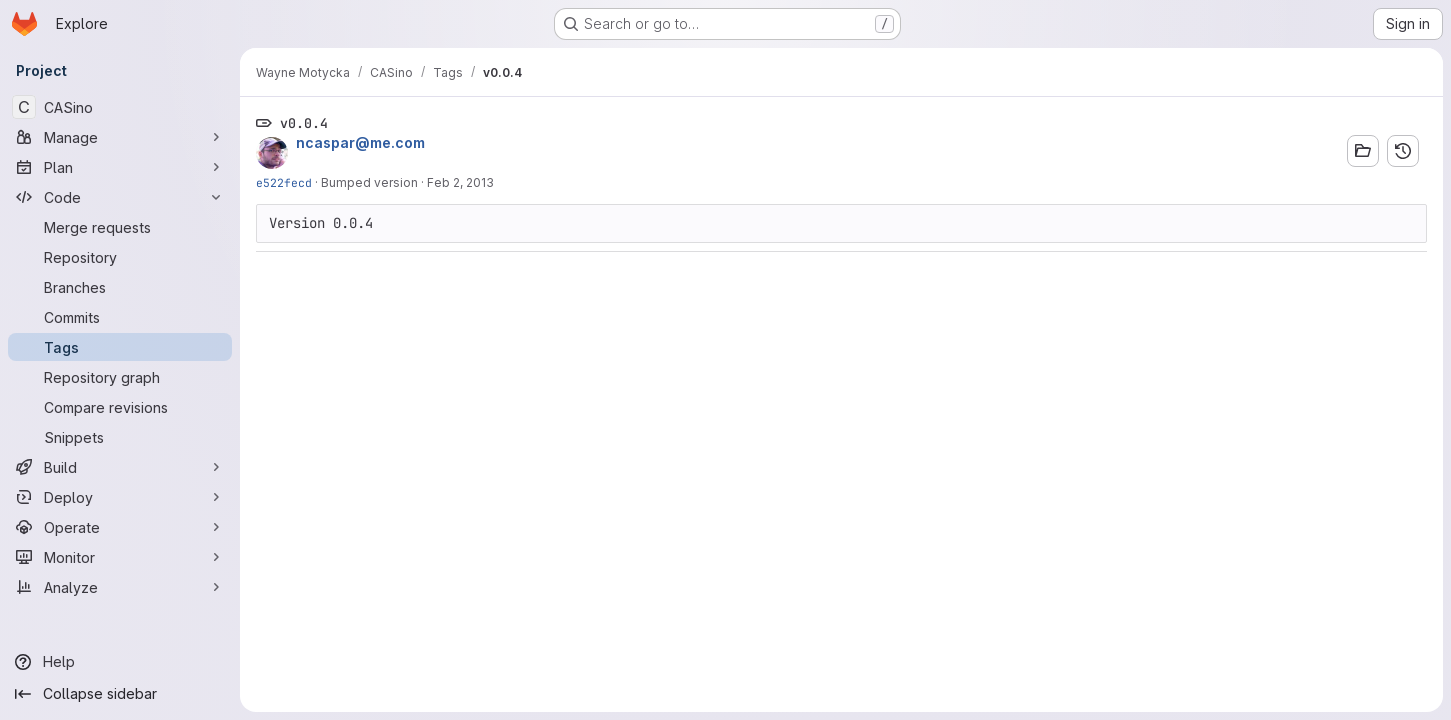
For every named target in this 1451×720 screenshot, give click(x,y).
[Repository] (120, 257)
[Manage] (120, 137)
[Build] (120, 467)
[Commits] (120, 317)
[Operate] (120, 527)
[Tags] (120, 347)
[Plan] (120, 167)
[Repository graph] (120, 377)
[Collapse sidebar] (120, 694)
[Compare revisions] (120, 407)
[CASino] (120, 107)
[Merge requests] (120, 227)
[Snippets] (120, 437)
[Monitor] (120, 557)
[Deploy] (120, 497)
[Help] (120, 662)
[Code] (120, 197)
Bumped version (369, 182)
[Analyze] (120, 587)
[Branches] (120, 287)
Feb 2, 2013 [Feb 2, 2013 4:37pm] (460, 182)
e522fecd (284, 182)
